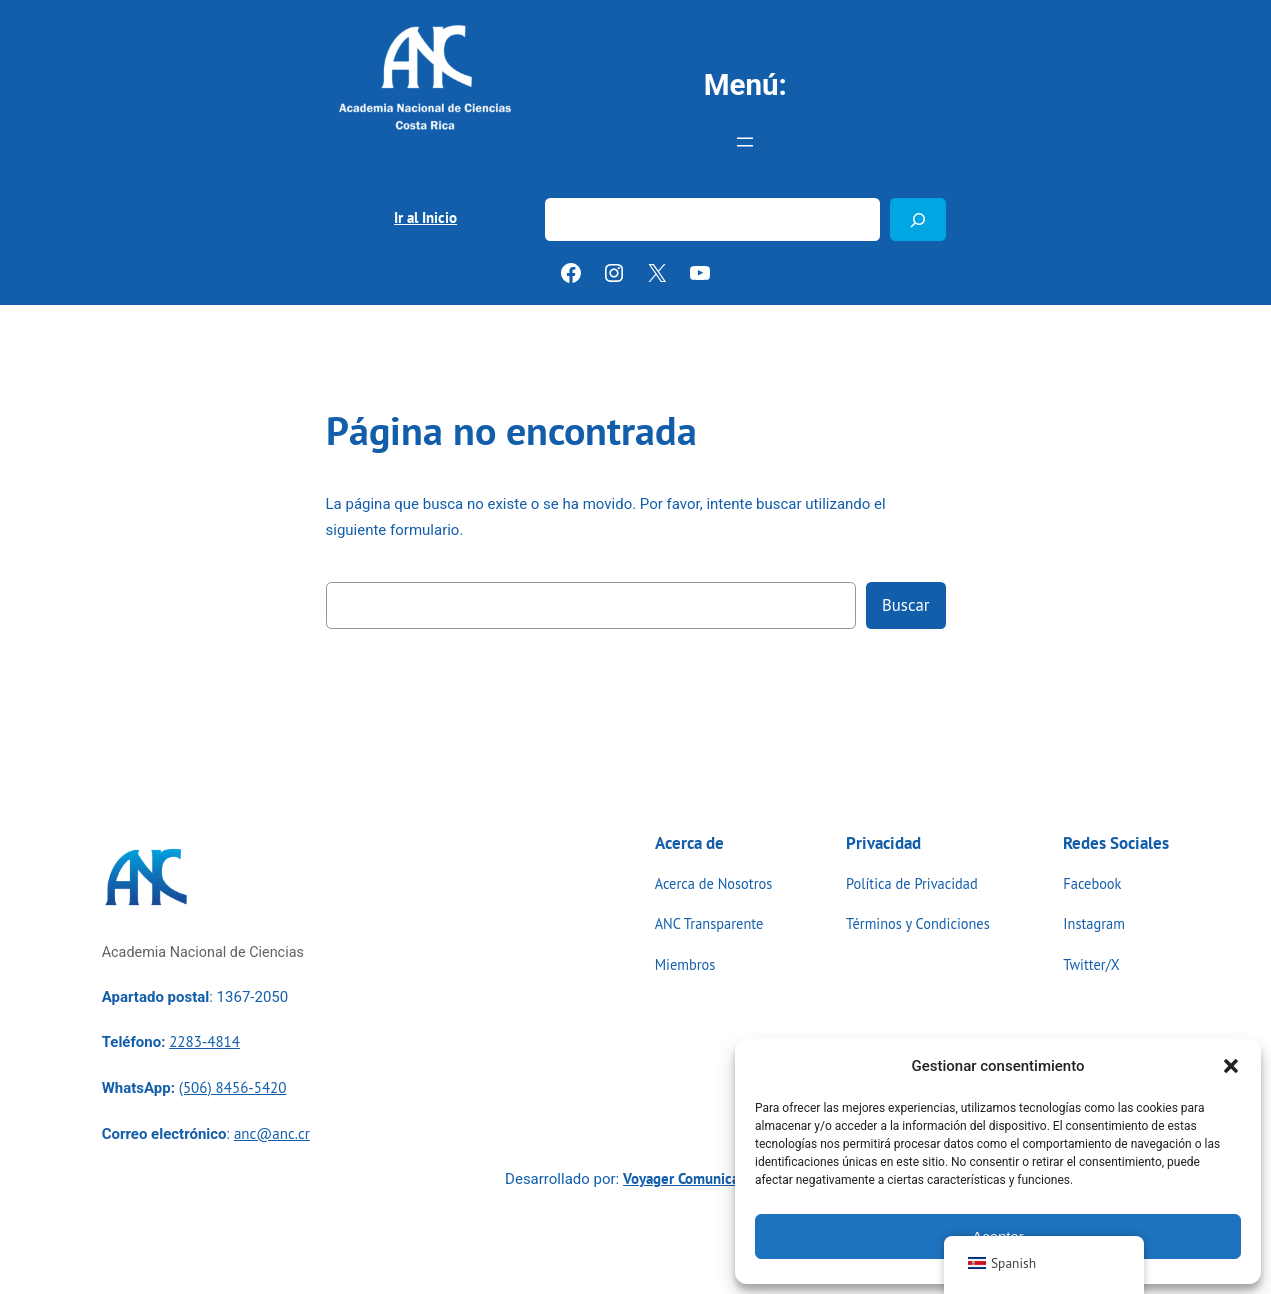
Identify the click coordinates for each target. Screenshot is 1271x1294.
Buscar (567, 185)
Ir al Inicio (425, 217)
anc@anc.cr (272, 1133)
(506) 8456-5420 (233, 1087)
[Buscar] (918, 219)
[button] (1231, 1066)
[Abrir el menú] (745, 142)
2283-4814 (204, 1041)
